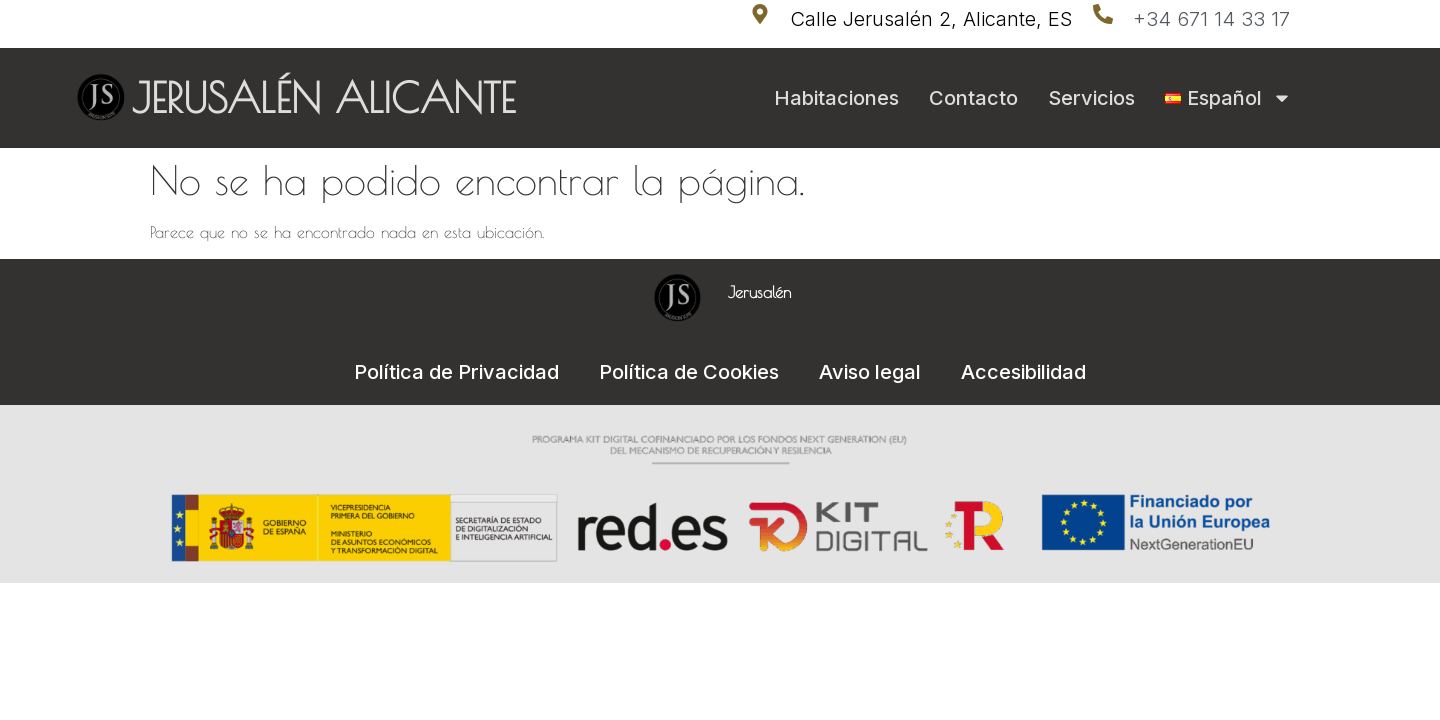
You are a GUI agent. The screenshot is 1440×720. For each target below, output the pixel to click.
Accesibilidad (1023, 372)
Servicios (1091, 98)
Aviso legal (870, 372)
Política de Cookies (689, 372)
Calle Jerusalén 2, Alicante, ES (931, 19)
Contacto (973, 98)
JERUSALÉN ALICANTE (323, 98)
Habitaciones (836, 98)
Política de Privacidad (456, 372)
